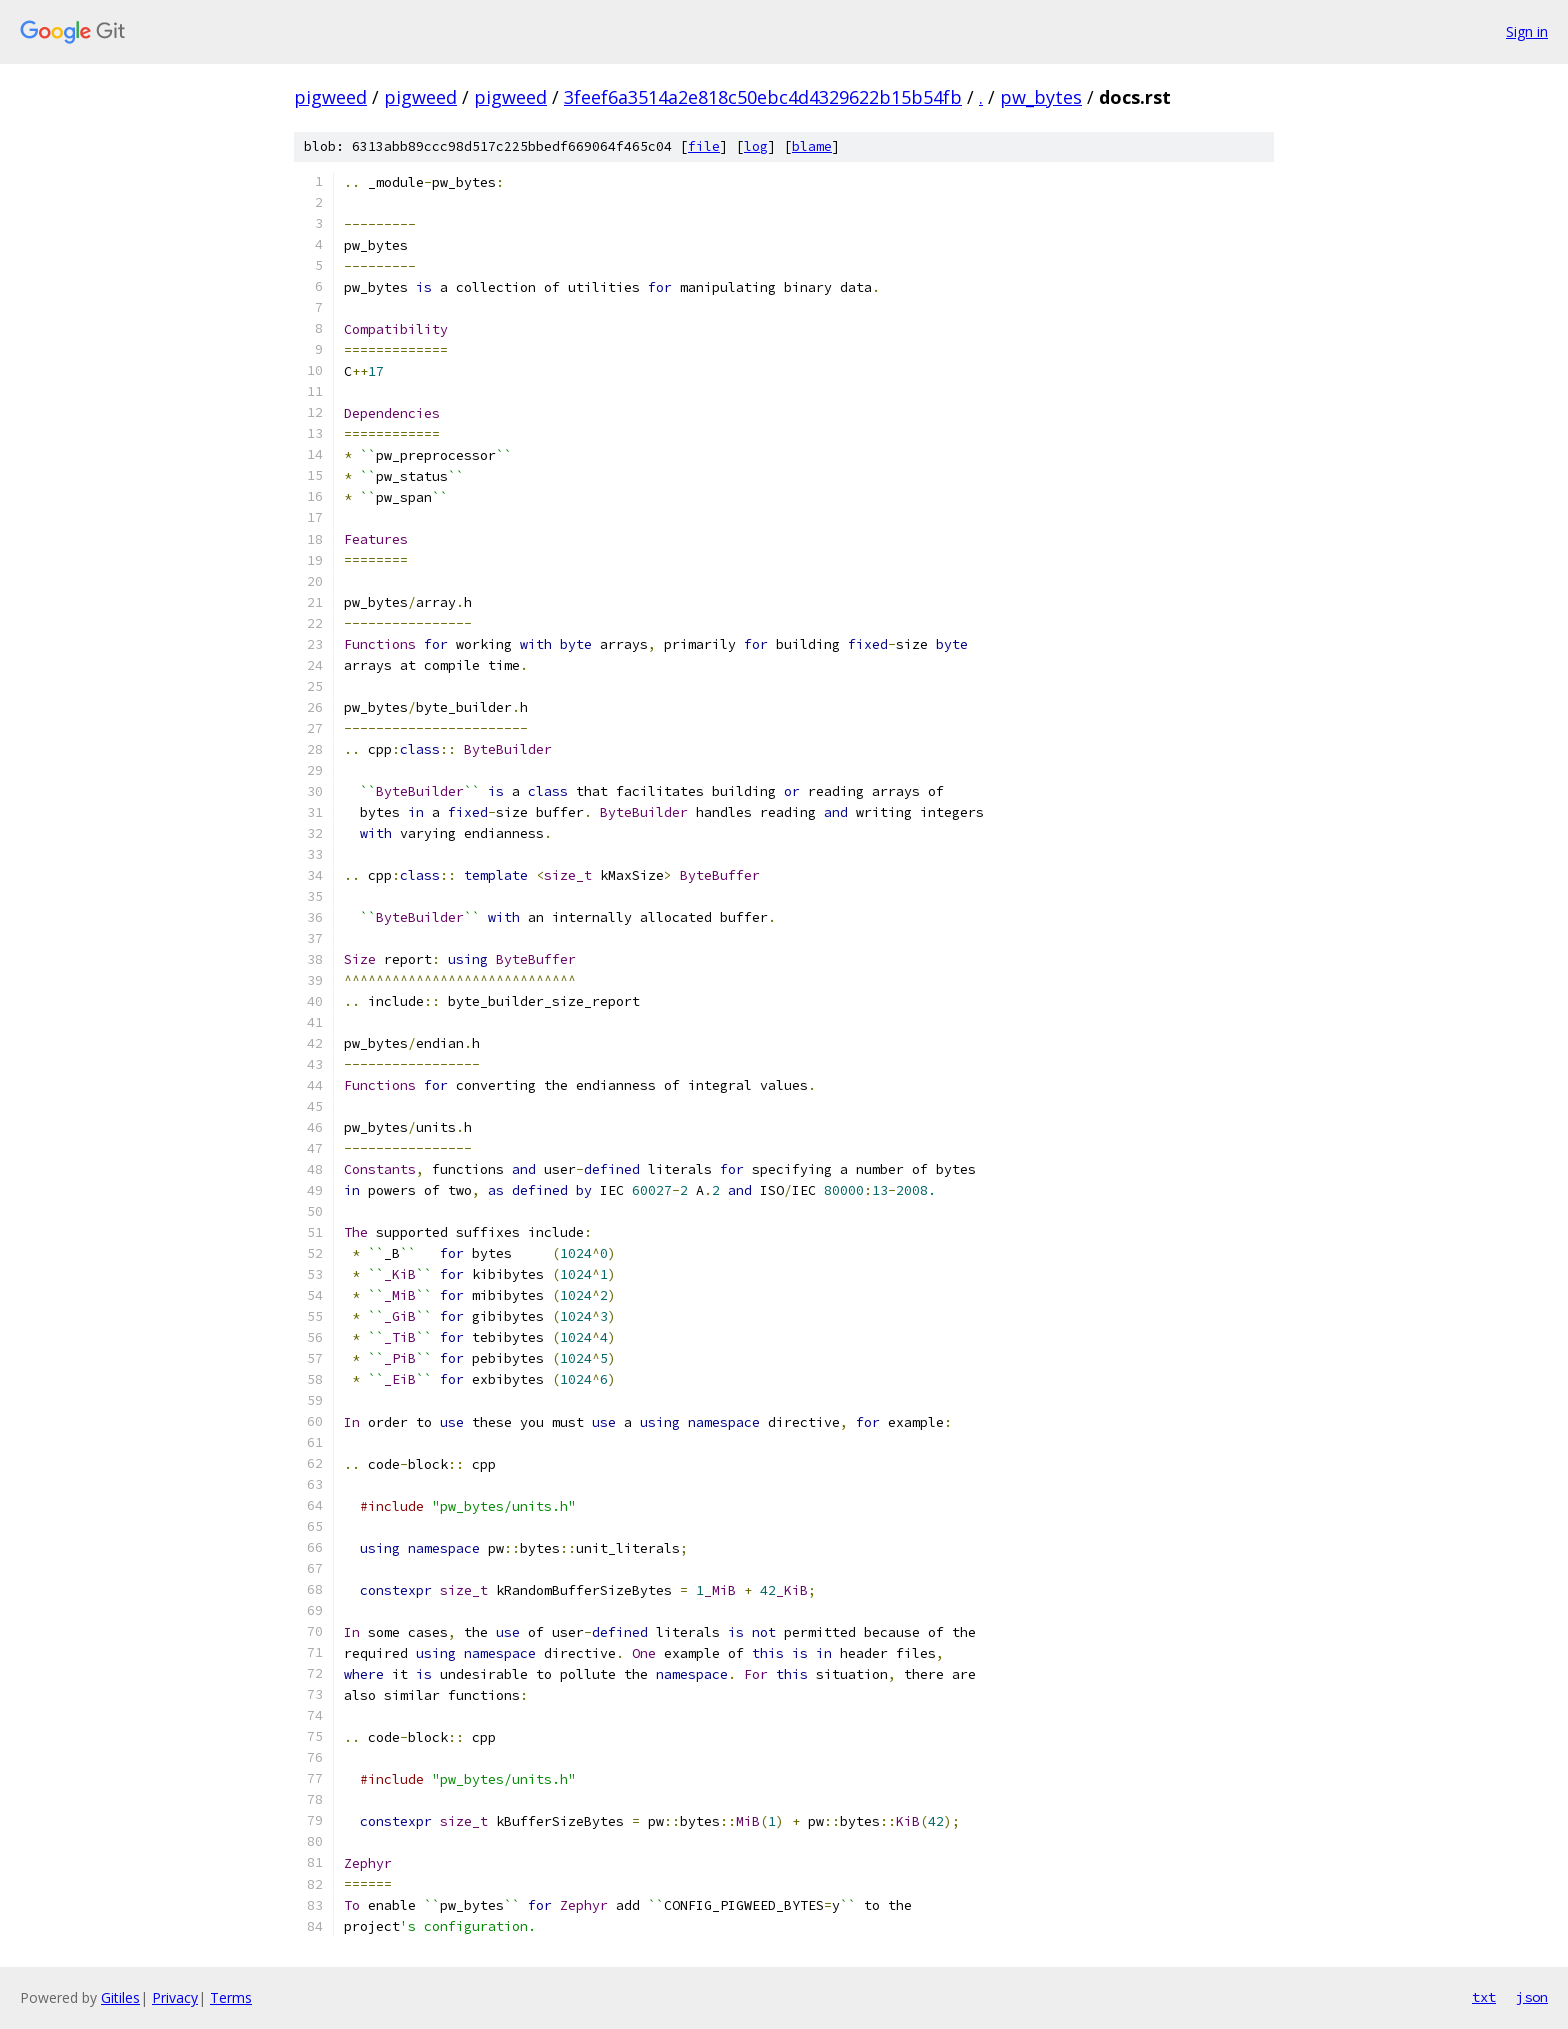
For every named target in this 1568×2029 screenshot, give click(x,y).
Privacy (175, 1997)
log (756, 146)
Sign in (1527, 31)
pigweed (330, 97)
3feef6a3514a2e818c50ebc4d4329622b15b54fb (763, 97)
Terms (231, 1997)
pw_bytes (1041, 97)
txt (1484, 1997)
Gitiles (120, 1997)
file (704, 146)
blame (812, 146)
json (1532, 1997)
